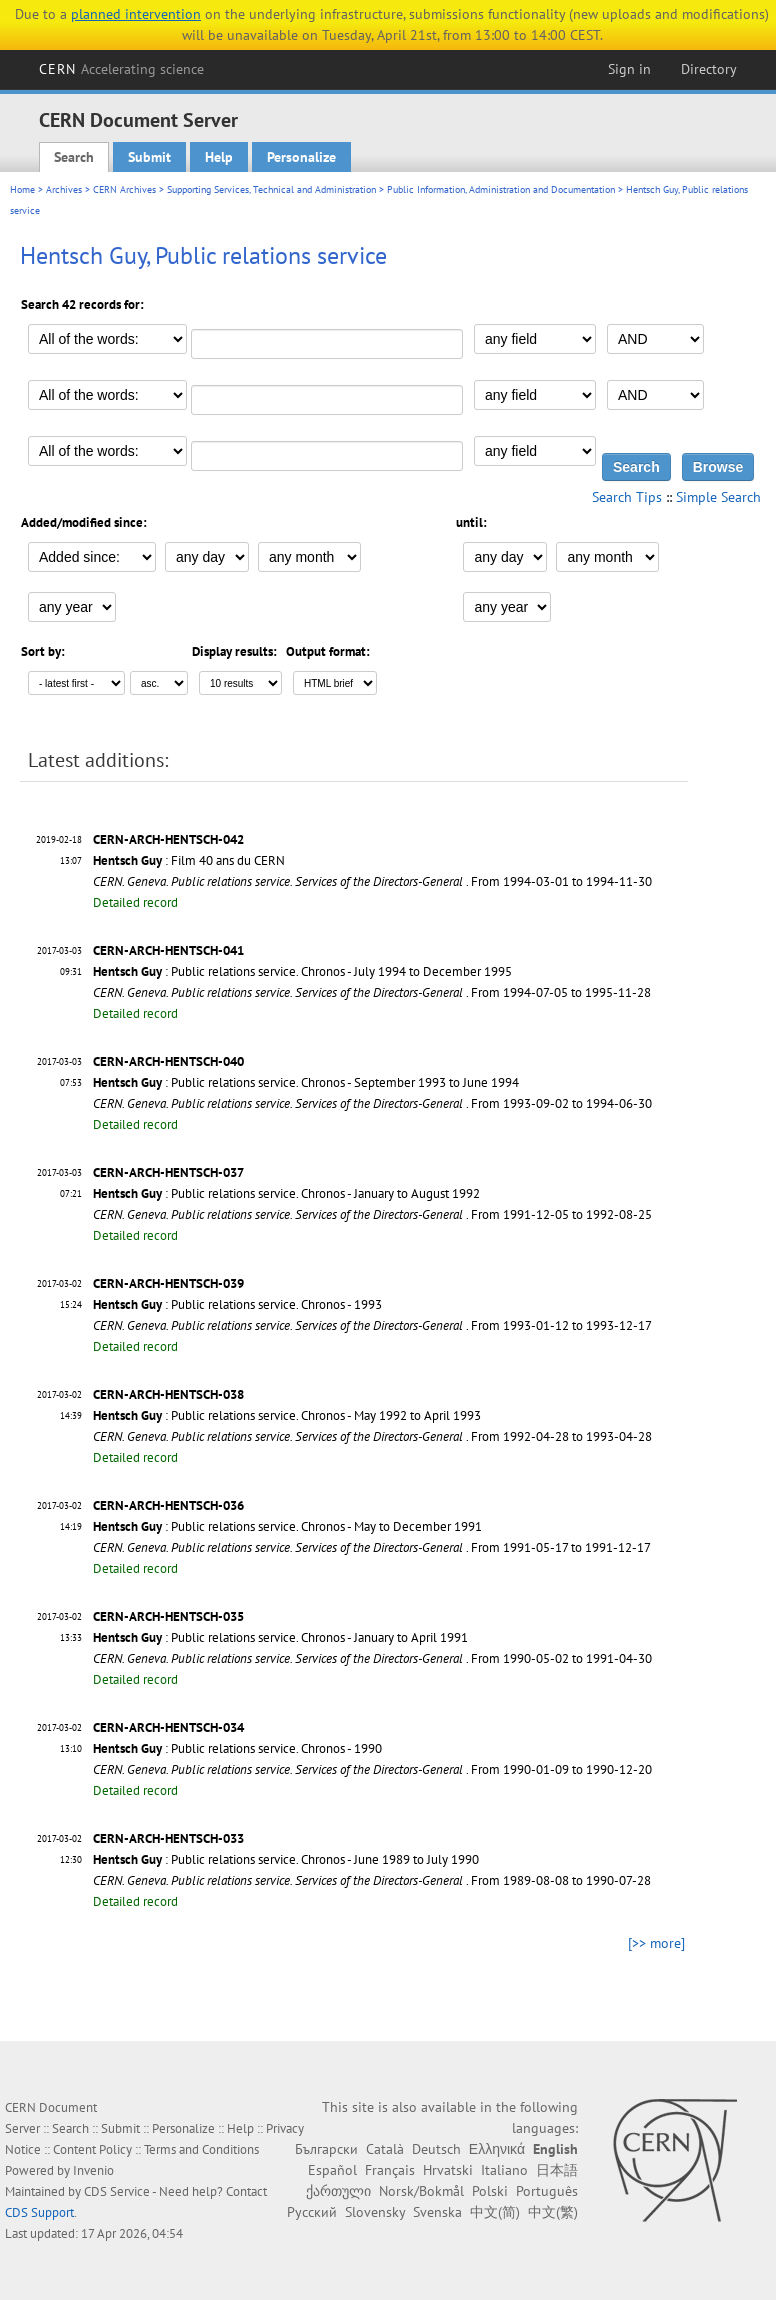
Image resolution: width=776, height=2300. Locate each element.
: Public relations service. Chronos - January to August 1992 (286, 1193)
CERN (122, 69)
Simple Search (718, 497)
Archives (64, 189)
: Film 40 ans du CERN (189, 860)
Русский (312, 2212)
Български (326, 2149)
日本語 (557, 2170)
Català (385, 2149)
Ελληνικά (497, 2149)
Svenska (437, 2212)
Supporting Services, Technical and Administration (271, 189)
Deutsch (436, 2149)
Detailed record (135, 902)
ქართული (338, 2191)
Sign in (629, 69)
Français (390, 2170)
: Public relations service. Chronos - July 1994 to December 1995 (302, 971)
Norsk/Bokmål (421, 2191)
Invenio (93, 2170)
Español (332, 2170)
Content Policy (92, 2149)
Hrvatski (448, 2170)
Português (547, 2191)
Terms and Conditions (201, 2149)
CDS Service (117, 2191)
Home (22, 189)
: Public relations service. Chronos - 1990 (237, 1748)
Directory (709, 69)
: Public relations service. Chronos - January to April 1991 (280, 1637)
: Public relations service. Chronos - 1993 (237, 1304)
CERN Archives (124, 189)
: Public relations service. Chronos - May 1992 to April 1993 (287, 1415)
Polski (490, 2191)
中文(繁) (553, 2212)
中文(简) (495, 2212)
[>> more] (656, 1943)
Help (219, 157)
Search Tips (627, 497)
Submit (149, 157)
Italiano (504, 2170)
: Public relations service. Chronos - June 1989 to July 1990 (286, 1859)
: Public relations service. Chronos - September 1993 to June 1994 (306, 1082)
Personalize (301, 157)
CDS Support (39, 2212)
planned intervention (136, 14)
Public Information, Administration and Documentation (501, 189)
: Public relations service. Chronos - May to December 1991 (287, 1526)
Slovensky (375, 2212)
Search (74, 157)
